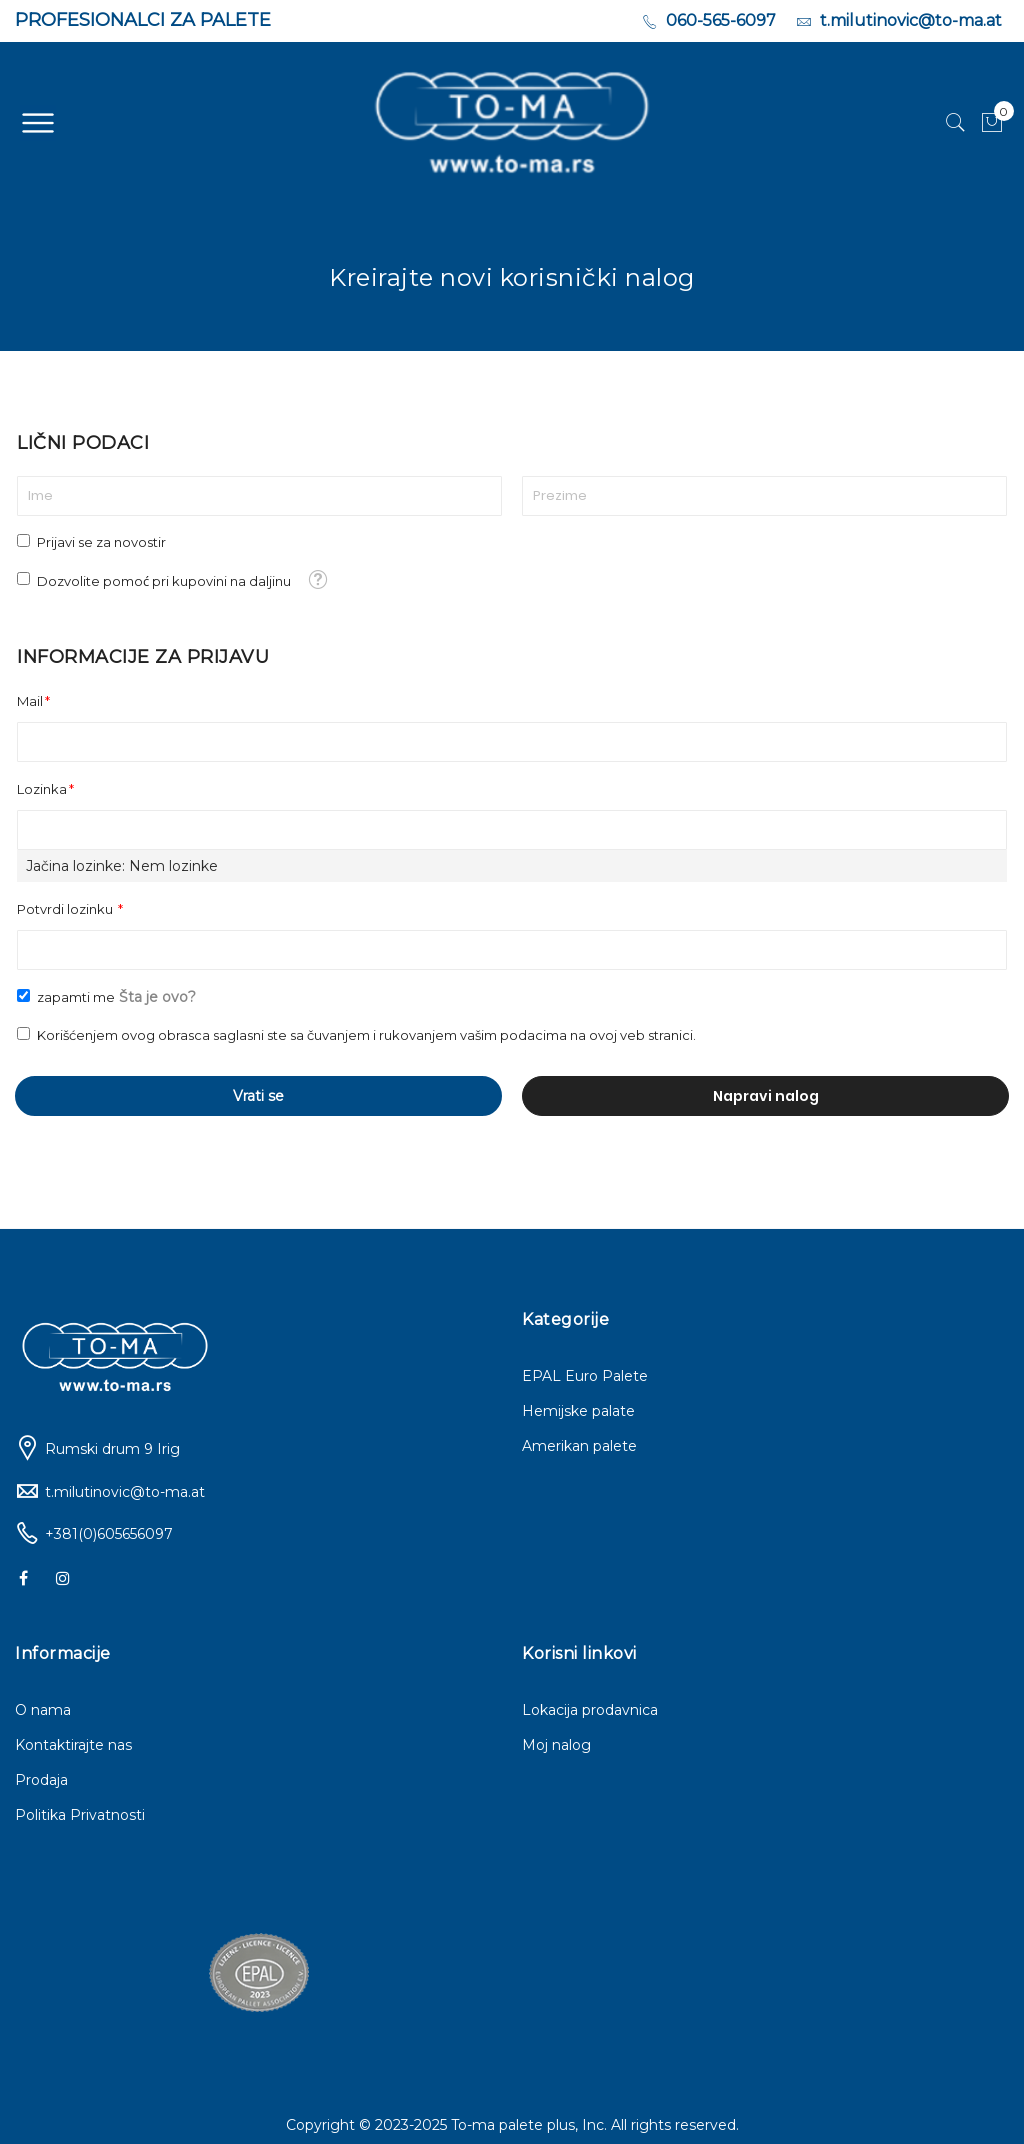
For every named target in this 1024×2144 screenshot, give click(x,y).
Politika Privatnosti (80, 1815)
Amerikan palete (579, 1446)
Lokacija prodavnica (590, 1710)
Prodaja (41, 1780)
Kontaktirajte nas (73, 1745)
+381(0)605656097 (109, 1534)
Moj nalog (556, 1745)
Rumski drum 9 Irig (112, 1449)
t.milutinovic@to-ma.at (125, 1492)
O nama (43, 1710)
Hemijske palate (578, 1411)
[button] (317, 578)
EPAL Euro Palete (585, 1376)
